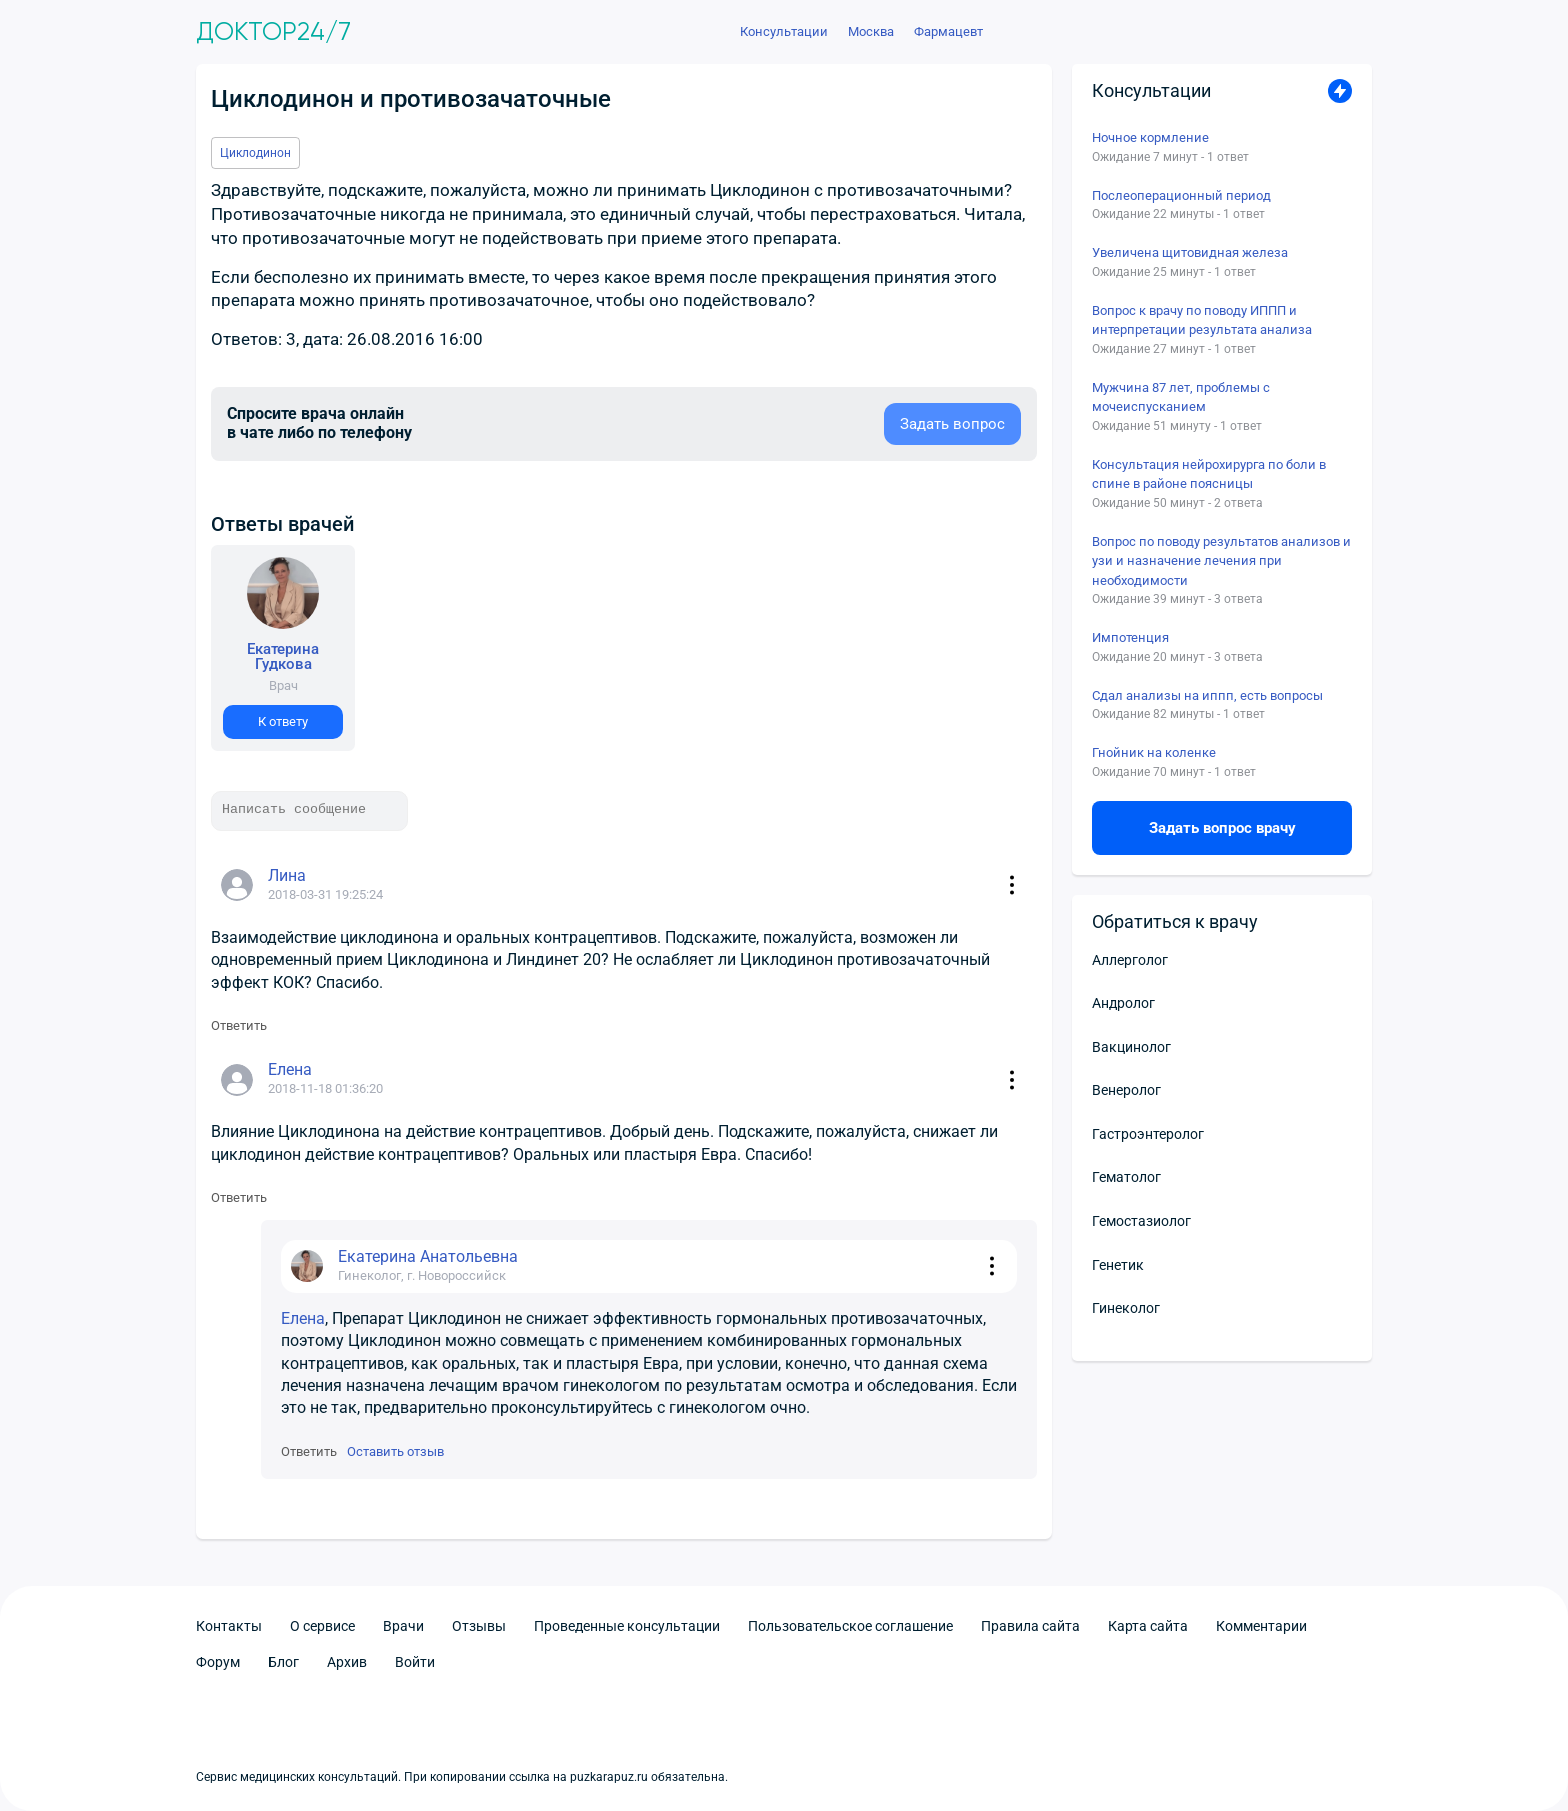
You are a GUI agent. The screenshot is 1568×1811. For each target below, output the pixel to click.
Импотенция (1130, 637)
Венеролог (1126, 1090)
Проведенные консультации (627, 1626)
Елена (303, 1318)
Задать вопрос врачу (1222, 828)
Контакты (229, 1626)
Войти (415, 1662)
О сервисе (322, 1626)
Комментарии (1261, 1626)
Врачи (403, 1626)
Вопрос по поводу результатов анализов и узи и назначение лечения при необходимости (1221, 561)
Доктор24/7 (273, 32)
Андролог (1123, 1003)
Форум (218, 1662)
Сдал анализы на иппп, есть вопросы (1207, 695)
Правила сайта (1030, 1626)
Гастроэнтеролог (1148, 1134)
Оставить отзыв (395, 1451)
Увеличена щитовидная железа (1190, 252)
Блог (283, 1662)
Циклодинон (255, 153)
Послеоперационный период (1181, 195)
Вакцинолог (1131, 1047)
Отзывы (479, 1626)
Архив (347, 1662)
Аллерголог (1130, 960)
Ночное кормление (1150, 137)
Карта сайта (1148, 1626)
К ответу (283, 721)
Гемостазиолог (1141, 1221)
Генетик (1118, 1265)
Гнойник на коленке (1154, 752)
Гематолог (1126, 1177)
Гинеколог (1126, 1308)
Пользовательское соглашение (850, 1626)
